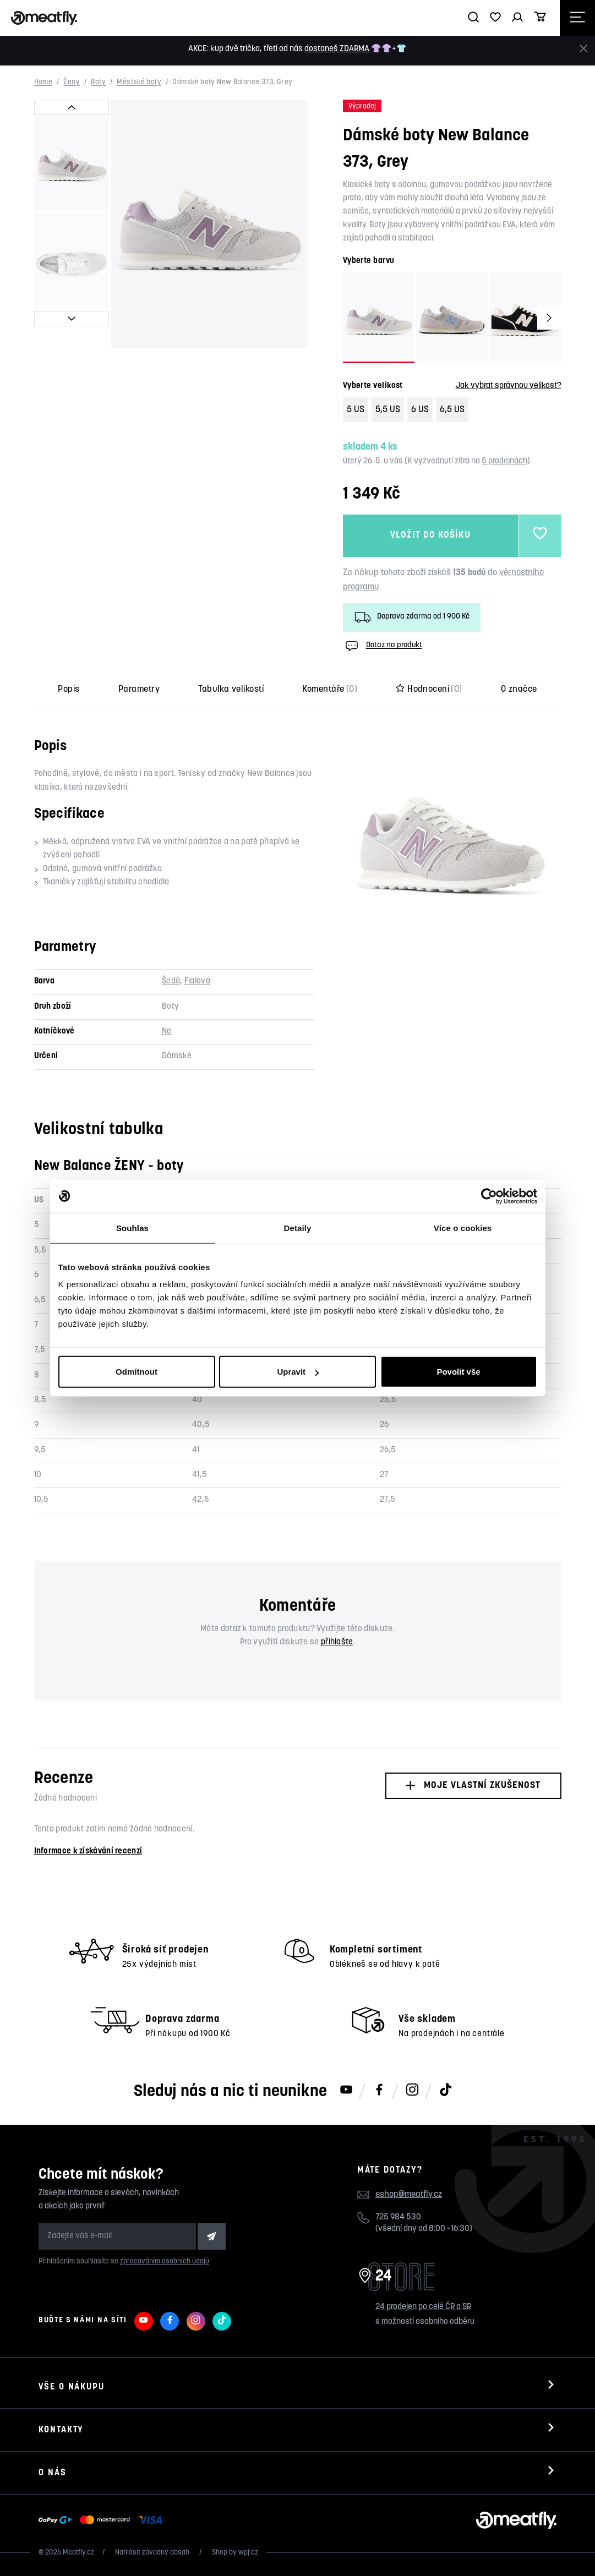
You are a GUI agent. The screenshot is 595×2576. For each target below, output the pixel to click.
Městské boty (139, 82)
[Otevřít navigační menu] (577, 18)
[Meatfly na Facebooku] (379, 2090)
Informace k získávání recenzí (88, 1851)
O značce (519, 689)
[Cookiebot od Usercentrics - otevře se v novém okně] (489, 1196)
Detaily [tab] (298, 1227)
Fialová (197, 981)
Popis (68, 689)
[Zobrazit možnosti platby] (103, 2520)
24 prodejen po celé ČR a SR (423, 2307)
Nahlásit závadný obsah (153, 2552)
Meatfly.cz (78, 2552)
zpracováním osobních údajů (164, 2261)
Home (43, 82)
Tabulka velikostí (231, 689)
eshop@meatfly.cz (408, 2194)
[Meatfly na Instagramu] (412, 2090)
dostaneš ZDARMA (336, 49)
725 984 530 (398, 2217)
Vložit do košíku (430, 536)
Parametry (139, 689)
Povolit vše (458, 1371)
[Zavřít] (583, 49)
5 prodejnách (504, 461)
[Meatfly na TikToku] (445, 2090)
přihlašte (337, 1642)
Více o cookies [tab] (463, 1227)
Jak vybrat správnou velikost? (508, 386)
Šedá (171, 981)
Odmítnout (136, 1371)
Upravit (298, 1371)
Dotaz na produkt (382, 646)
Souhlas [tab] (132, 1227)
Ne (167, 1031)
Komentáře (329, 689)
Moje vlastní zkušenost (473, 1785)
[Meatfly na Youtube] (346, 2090)
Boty (98, 82)
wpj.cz (248, 2552)
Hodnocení (429, 689)
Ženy (71, 82)
